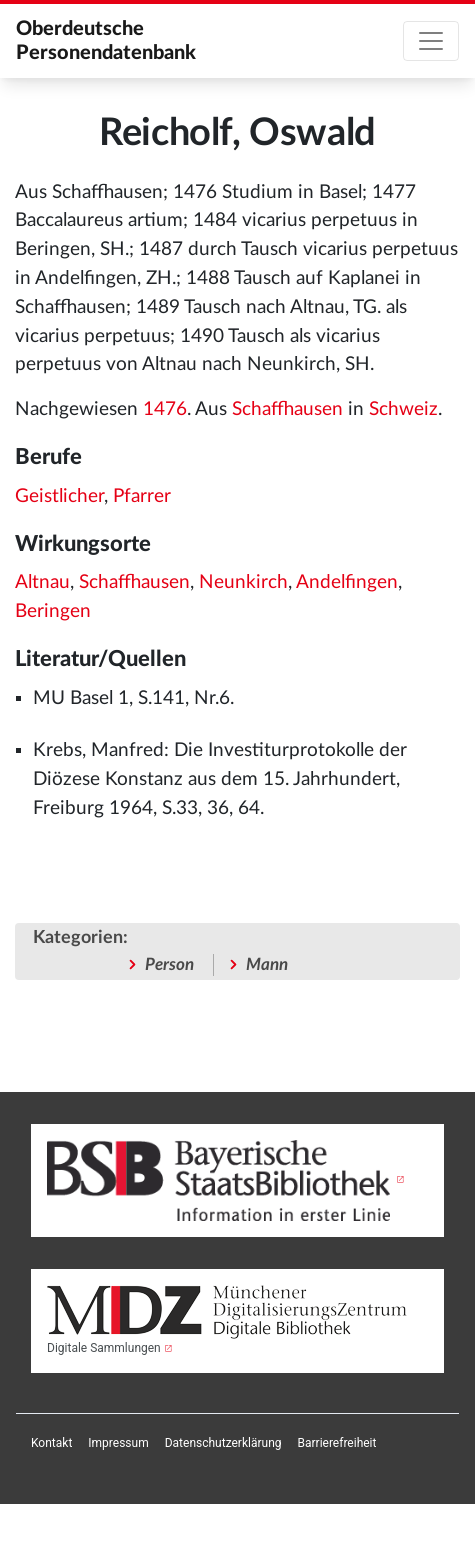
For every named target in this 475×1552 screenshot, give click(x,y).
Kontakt (51, 1443)
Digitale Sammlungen (104, 1348)
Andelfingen (347, 582)
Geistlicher (59, 496)
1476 (165, 409)
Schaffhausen (287, 409)
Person (169, 964)
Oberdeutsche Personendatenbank (106, 41)
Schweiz (403, 409)
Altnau (42, 582)
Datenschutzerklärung (223, 1443)
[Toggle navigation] (431, 41)
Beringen (53, 611)
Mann (267, 964)
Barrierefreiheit (337, 1443)
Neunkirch (243, 582)
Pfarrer (142, 496)
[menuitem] (51, 1443)
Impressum (118, 1443)
